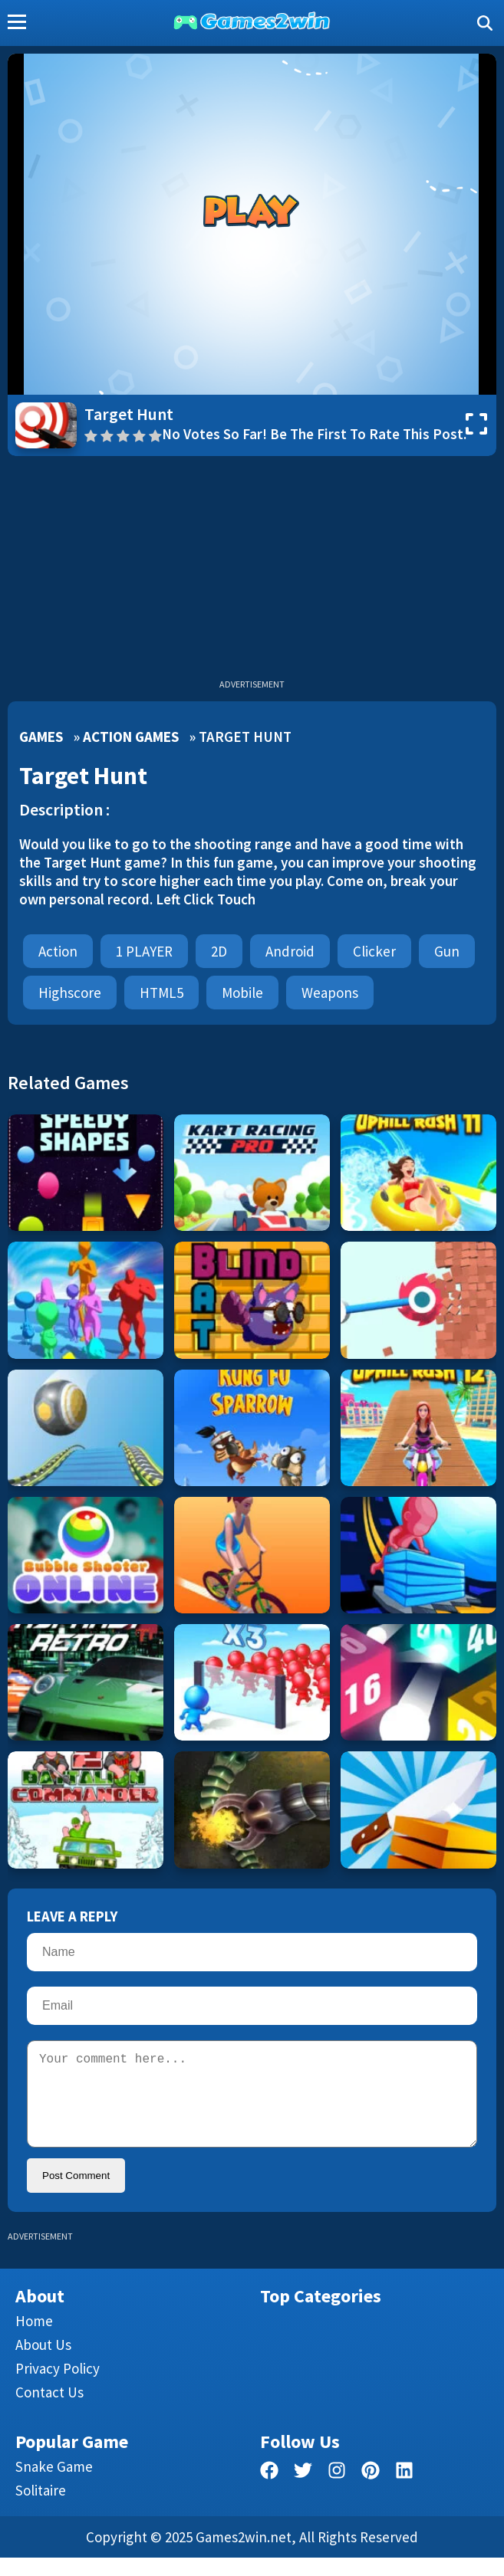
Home (34, 2339)
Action (57, 951)
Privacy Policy (57, 2386)
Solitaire (40, 2508)
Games (41, 736)
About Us (43, 2363)
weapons (329, 992)
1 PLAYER (144, 951)
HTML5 (161, 992)
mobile (242, 992)
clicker (374, 951)
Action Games (131, 736)
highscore (69, 992)
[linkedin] (404, 2491)
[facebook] (269, 2491)
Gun (447, 951)
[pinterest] (370, 2491)
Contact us (49, 2410)
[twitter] (303, 2491)
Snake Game (54, 2485)
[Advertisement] (252, 571)
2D (219, 951)
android (290, 951)
